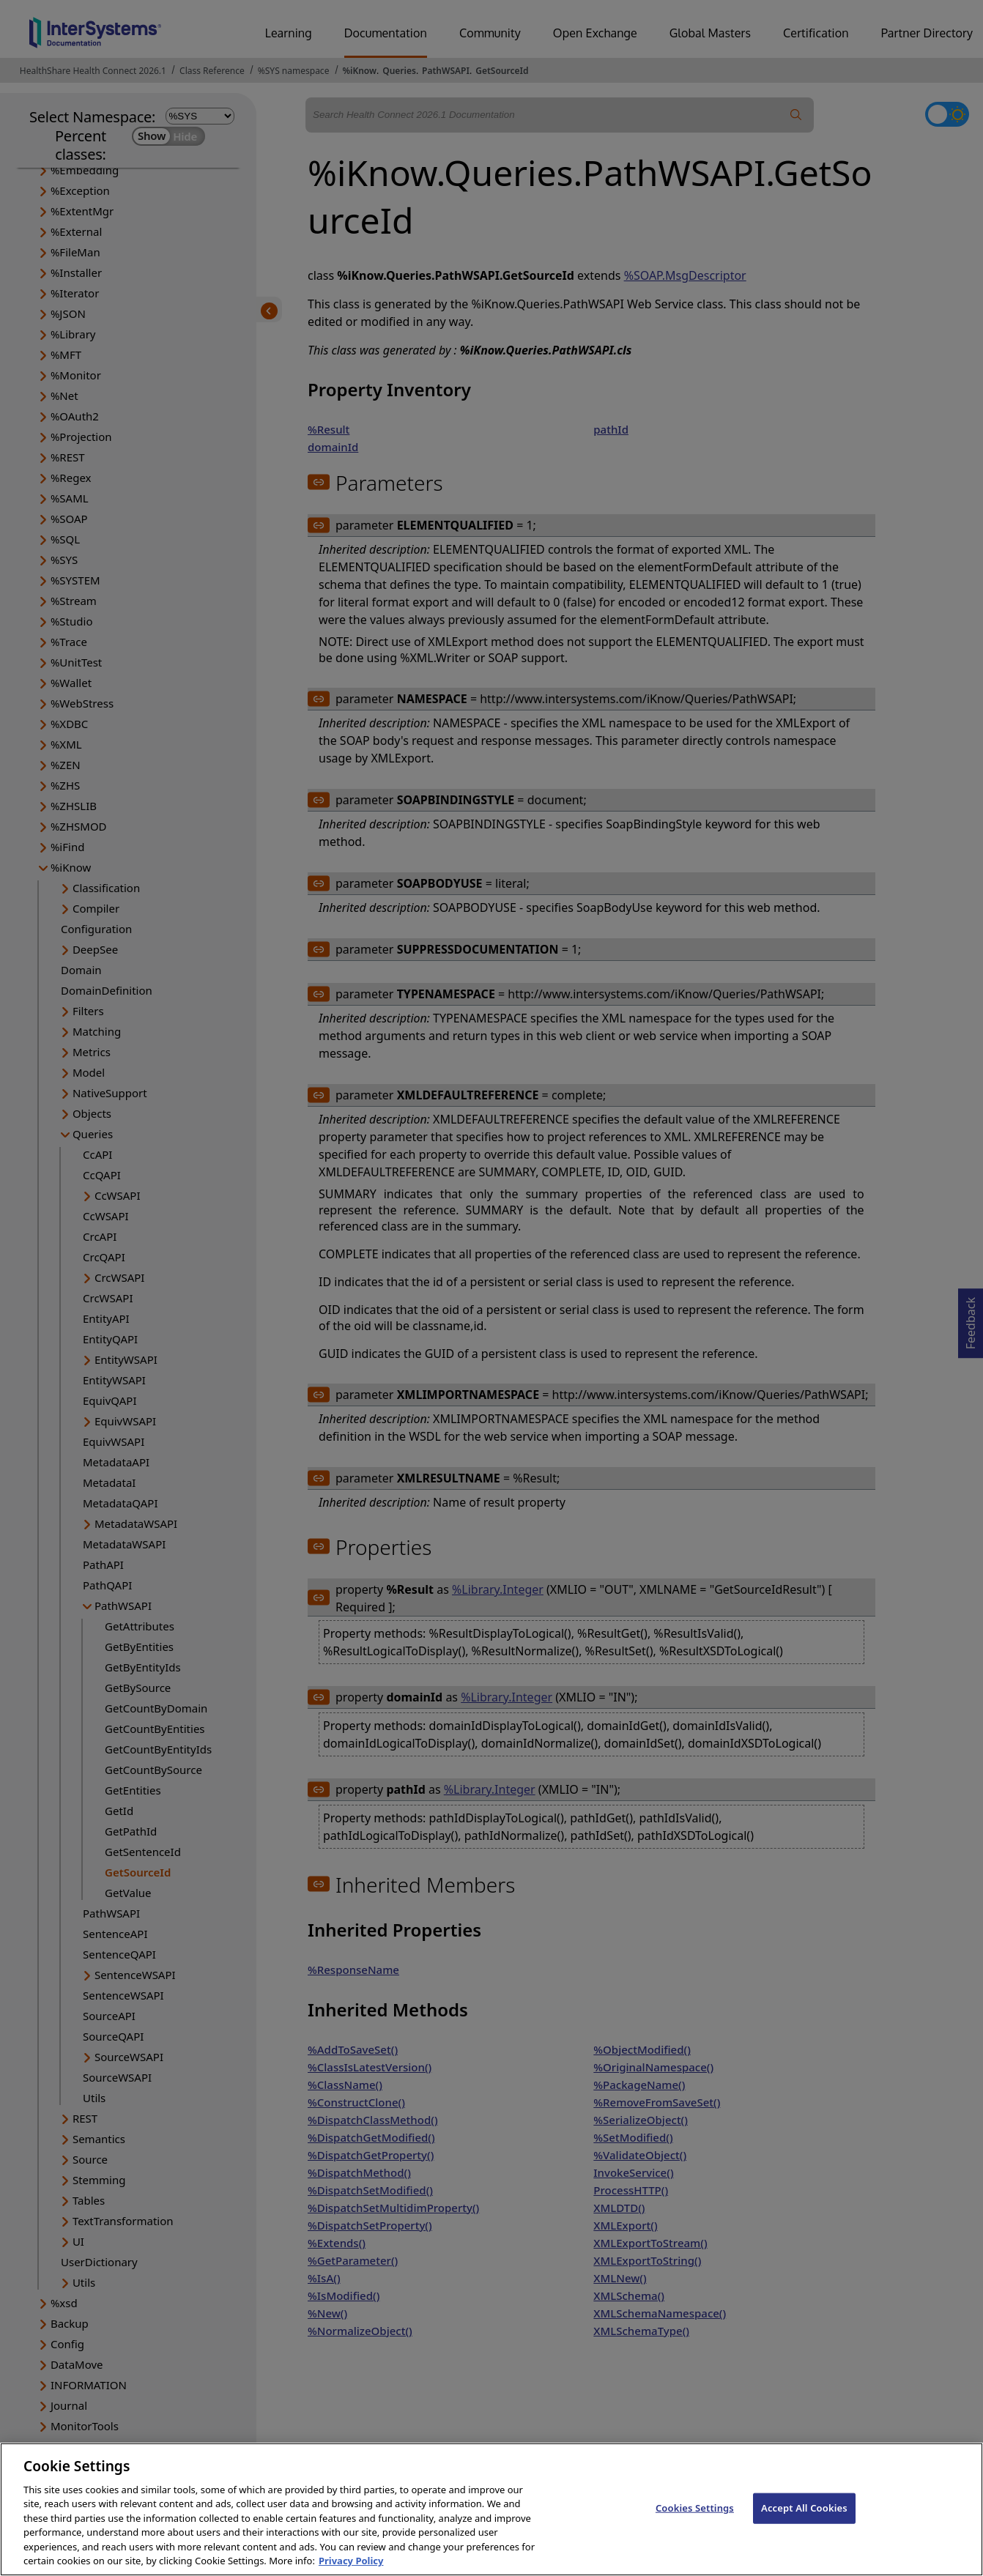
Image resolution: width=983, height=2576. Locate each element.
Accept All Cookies (804, 2521)
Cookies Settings (695, 2521)
